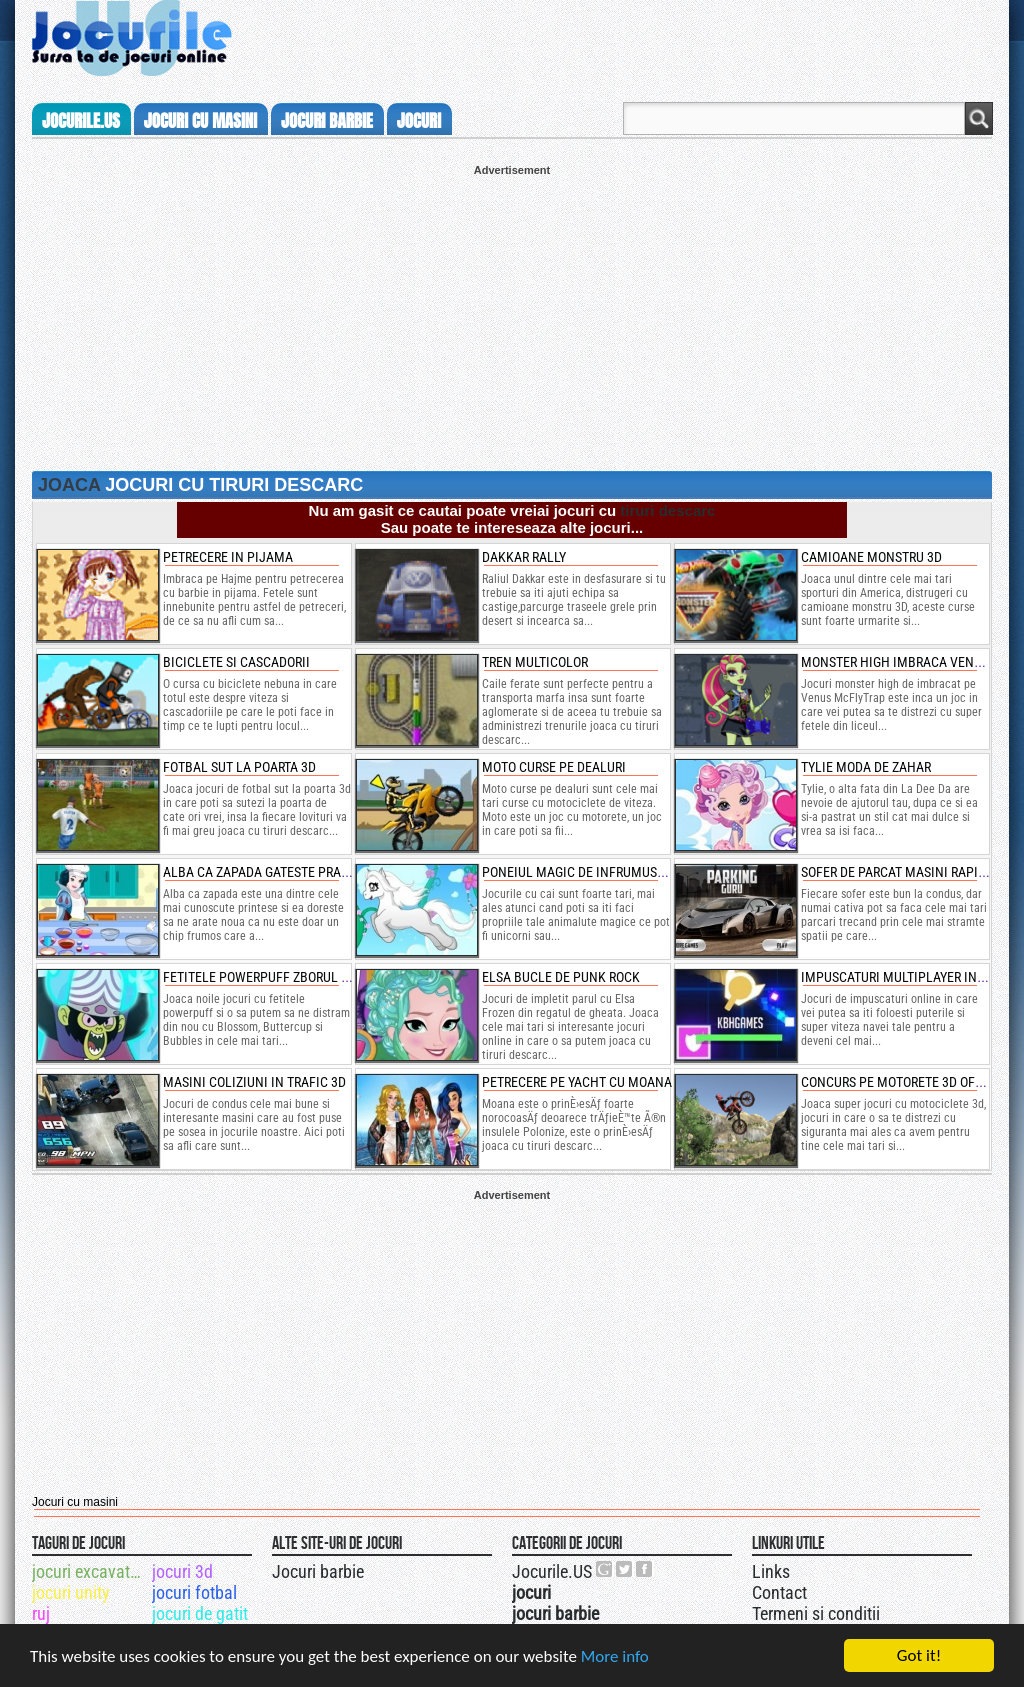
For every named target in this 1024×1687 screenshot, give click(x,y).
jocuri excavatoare (90, 1571)
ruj (41, 1613)
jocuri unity (71, 1592)
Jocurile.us (81, 121)
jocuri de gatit (200, 1613)
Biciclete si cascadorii (236, 662)
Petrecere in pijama (228, 557)
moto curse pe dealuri (554, 767)
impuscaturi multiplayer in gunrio (912, 977)
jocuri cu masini (200, 121)
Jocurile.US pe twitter (625, 1569)
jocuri (419, 121)
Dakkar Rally (524, 557)
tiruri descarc (667, 510)
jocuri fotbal (194, 1592)
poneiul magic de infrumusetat (583, 872)
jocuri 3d (182, 1571)
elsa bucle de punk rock (561, 977)
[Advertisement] (512, 316)
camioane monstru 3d (871, 557)
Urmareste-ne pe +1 (605, 1569)
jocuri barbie (327, 121)
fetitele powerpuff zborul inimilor (279, 977)
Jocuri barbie (318, 1571)
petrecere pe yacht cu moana (577, 1082)
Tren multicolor (535, 662)
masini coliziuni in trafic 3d (254, 1082)
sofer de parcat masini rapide (897, 872)
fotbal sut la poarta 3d (239, 767)
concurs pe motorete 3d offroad (907, 1082)
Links (771, 1571)
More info (615, 1656)
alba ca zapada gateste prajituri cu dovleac (308, 872)
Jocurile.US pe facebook (645, 1569)
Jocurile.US (552, 1571)
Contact (779, 1592)
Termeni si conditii (816, 1613)
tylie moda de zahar (866, 767)
